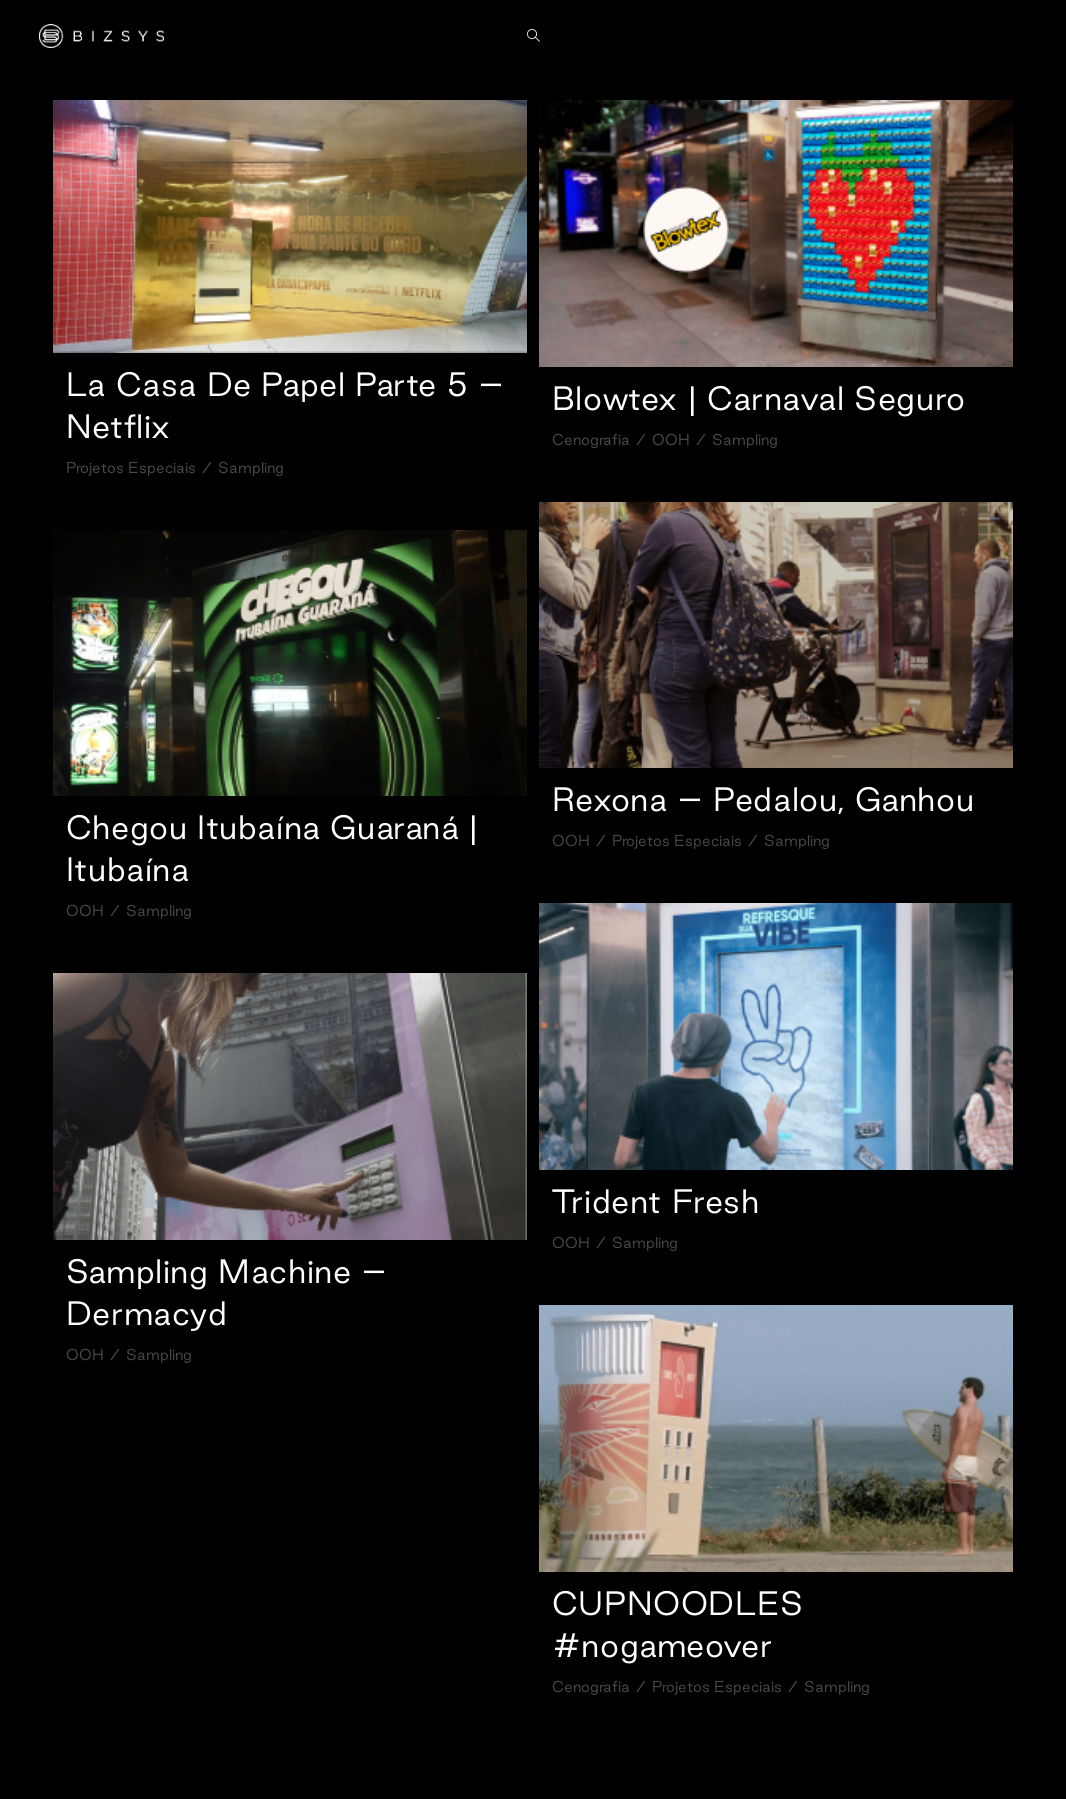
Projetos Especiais (131, 467)
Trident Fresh (656, 1201)
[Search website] (533, 36)
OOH (671, 439)
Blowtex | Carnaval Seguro (759, 398)
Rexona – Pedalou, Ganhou (763, 799)
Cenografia (591, 439)
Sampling (251, 467)
